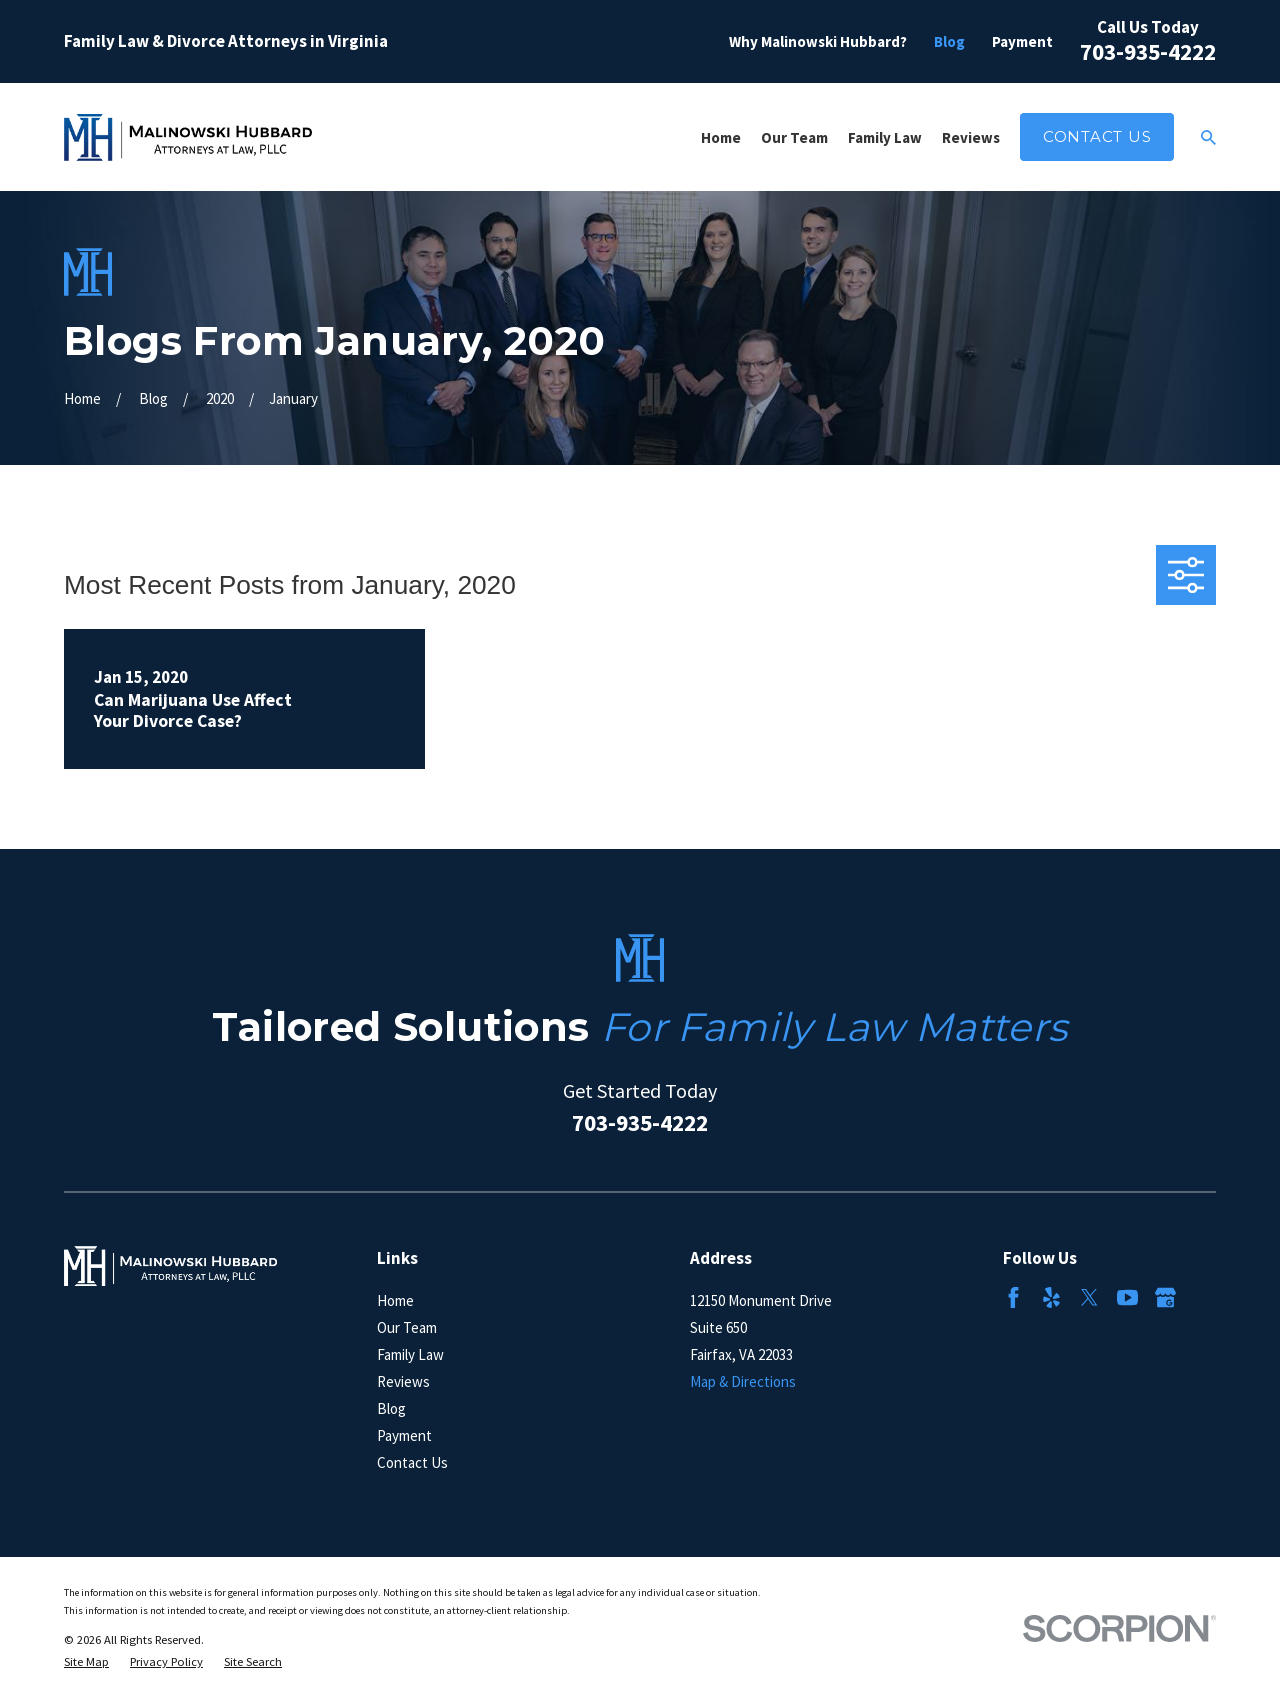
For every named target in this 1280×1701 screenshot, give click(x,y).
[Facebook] (1013, 1297)
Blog (949, 41)
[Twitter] (1089, 1297)
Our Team (407, 1327)
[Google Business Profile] (1165, 1297)
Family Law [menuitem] (885, 137)
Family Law (410, 1354)
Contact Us (1097, 136)
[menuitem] (86, 1662)
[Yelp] (1051, 1297)
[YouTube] (1127, 1297)
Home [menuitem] (721, 137)
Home (395, 1300)
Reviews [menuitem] (971, 137)
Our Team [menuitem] (794, 137)
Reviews (403, 1381)
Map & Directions (743, 1381)
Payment (1022, 41)
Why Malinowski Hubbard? (818, 41)
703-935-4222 (1148, 51)
